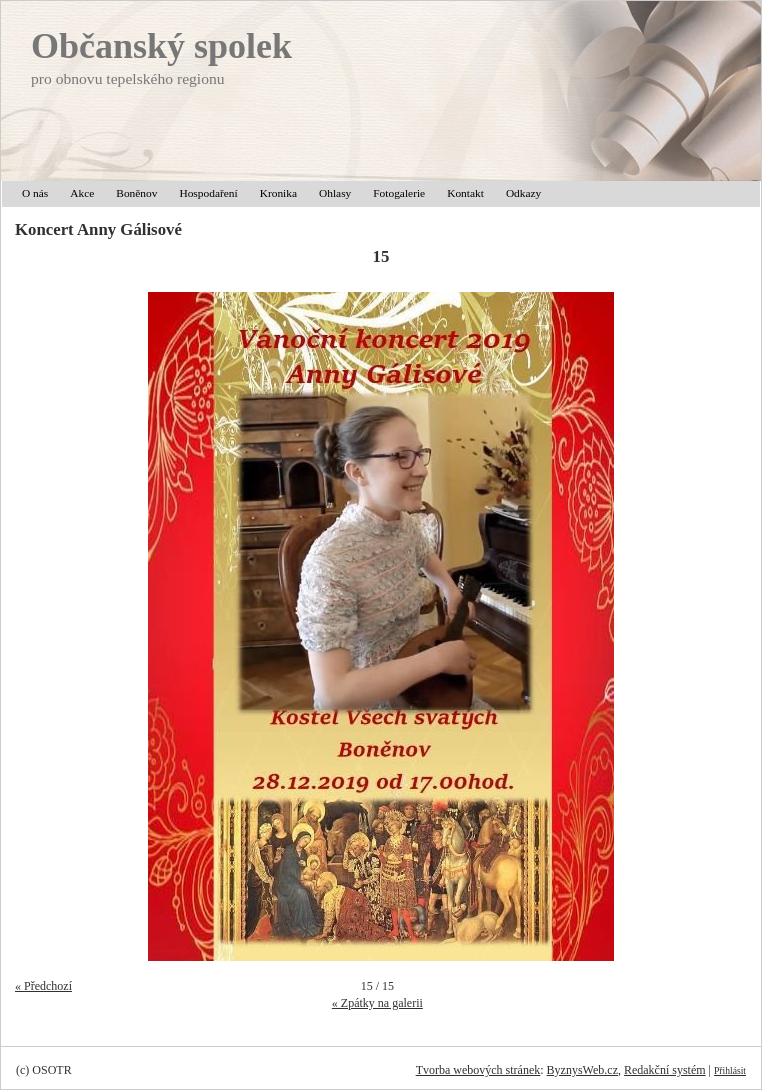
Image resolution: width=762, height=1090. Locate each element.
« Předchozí (43, 986)
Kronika (278, 193)
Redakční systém (665, 1070)
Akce (82, 193)
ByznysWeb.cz (582, 1070)
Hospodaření (208, 193)
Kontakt (465, 193)
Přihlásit (730, 1070)
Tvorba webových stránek (478, 1070)
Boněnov (136, 193)
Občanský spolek (161, 46)
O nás (35, 193)
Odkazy (523, 193)
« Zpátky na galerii (377, 1003)
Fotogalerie (399, 193)
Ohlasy (335, 193)
